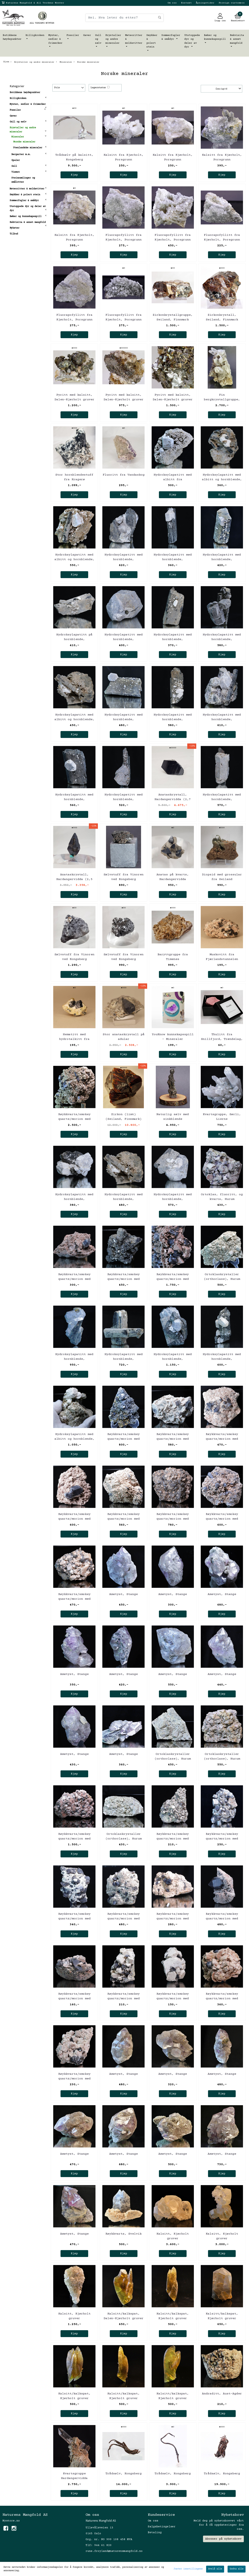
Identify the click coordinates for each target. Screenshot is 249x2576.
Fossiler (73, 35)
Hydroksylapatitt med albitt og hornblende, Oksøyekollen (222, 479)
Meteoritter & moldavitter (133, 39)
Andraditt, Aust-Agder (222, 2393)
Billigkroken (35, 35)
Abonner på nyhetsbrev (223, 2538)
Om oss (172, 3)
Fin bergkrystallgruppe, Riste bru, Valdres (222, 399)
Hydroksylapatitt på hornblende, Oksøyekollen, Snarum (74, 639)
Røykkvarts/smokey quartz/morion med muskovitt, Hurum (123, 1279)
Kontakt (186, 3)
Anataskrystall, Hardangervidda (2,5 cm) (74, 879)
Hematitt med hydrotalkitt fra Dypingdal (74, 1039)
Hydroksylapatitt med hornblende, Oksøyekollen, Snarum (124, 559)
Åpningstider (205, 3)
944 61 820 (103, 2545)
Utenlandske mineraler (27, 147)
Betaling (155, 2532)
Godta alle (236, 2569)
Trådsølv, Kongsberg (123, 2473)
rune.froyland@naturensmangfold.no (114, 2551)
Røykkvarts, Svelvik (123, 2234)
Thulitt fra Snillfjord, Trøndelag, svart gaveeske (222, 1039)
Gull (14, 166)
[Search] (124, 18)
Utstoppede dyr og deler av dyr (192, 41)
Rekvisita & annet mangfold (237, 39)
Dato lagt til (221, 88)
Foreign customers (232, 3)
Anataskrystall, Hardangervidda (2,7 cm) (173, 799)
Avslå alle (215, 2569)
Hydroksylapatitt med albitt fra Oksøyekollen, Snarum (173, 479)
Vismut (15, 172)
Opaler (15, 160)
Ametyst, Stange (123, 1594)
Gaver (87, 35)
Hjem (6, 62)
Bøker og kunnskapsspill (215, 37)
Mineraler (64, 62)
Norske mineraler (86, 62)
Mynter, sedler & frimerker (55, 39)
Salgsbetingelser (162, 2526)
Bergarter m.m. (21, 154)
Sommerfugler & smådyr (171, 37)
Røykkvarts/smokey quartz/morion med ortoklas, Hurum (74, 1119)
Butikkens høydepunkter (12, 37)
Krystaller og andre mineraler (113, 39)
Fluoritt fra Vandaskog (124, 475)
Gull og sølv (98, 39)
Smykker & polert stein (151, 41)
